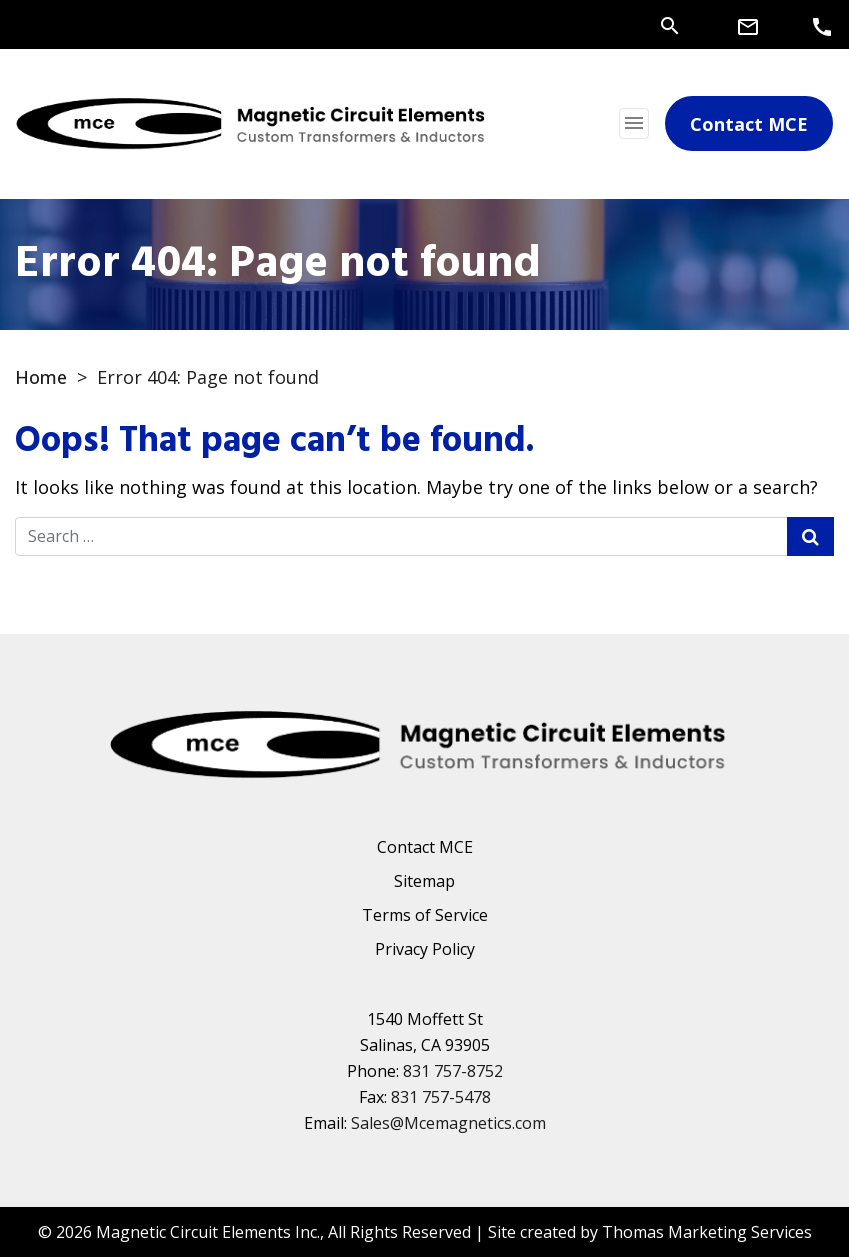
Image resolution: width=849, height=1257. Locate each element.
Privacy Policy (425, 949)
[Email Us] (748, 26)
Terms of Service (425, 915)
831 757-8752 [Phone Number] (453, 1071)
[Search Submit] (810, 536)
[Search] (670, 24)
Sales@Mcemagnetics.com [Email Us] (448, 1123)
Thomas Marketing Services (707, 1232)
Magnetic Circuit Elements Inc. (208, 1232)
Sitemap (424, 881)
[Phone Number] (822, 26)
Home (41, 377)
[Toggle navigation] (634, 123)
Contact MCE (425, 847)
